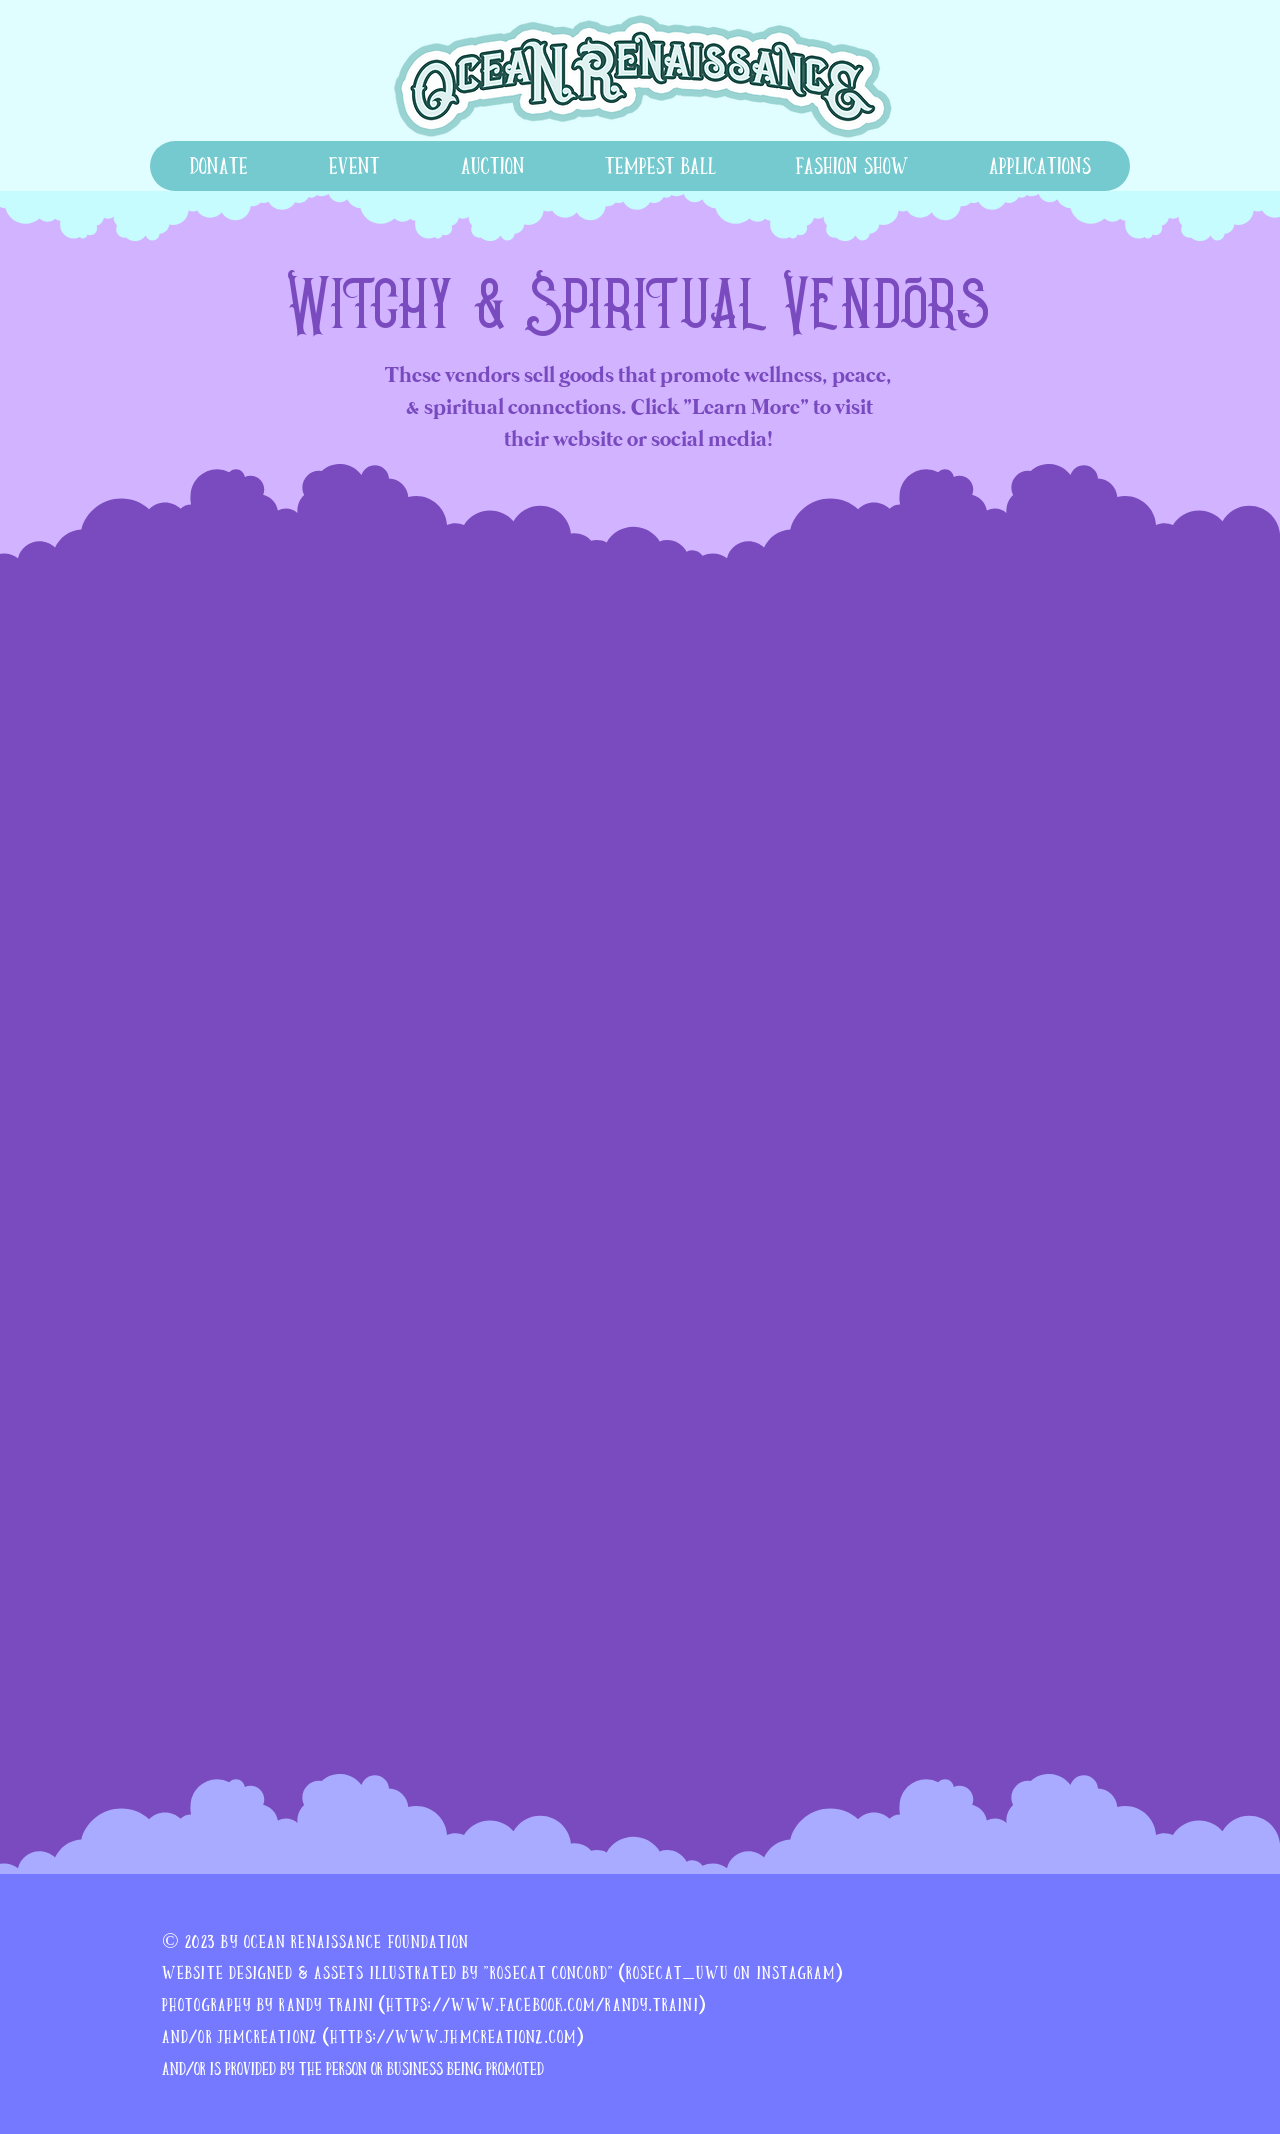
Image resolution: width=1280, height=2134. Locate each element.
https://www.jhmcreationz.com (453, 2036)
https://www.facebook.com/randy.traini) (546, 2004)
